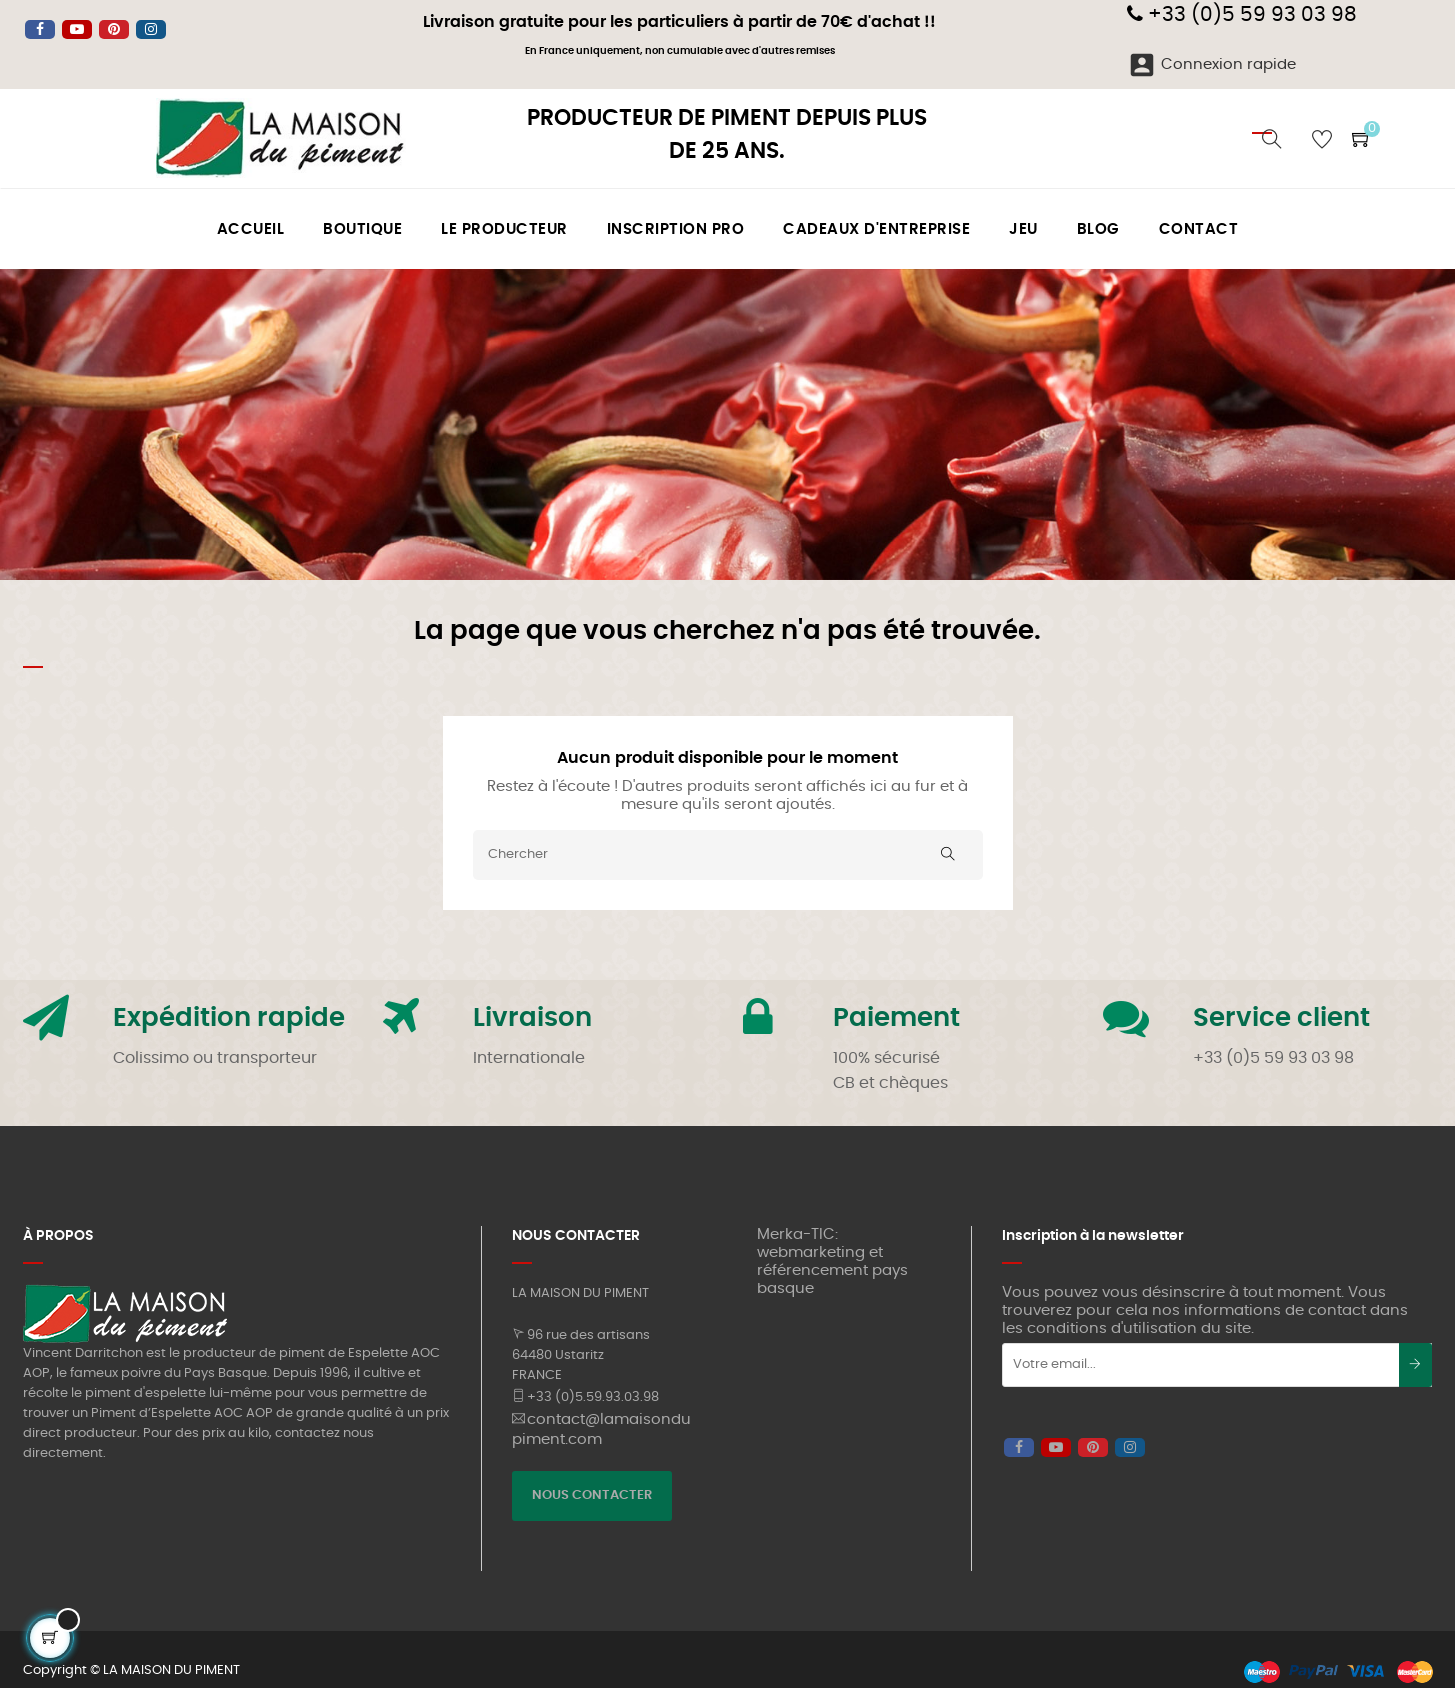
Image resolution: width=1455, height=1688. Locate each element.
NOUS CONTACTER (592, 1495)
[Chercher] (728, 855)
